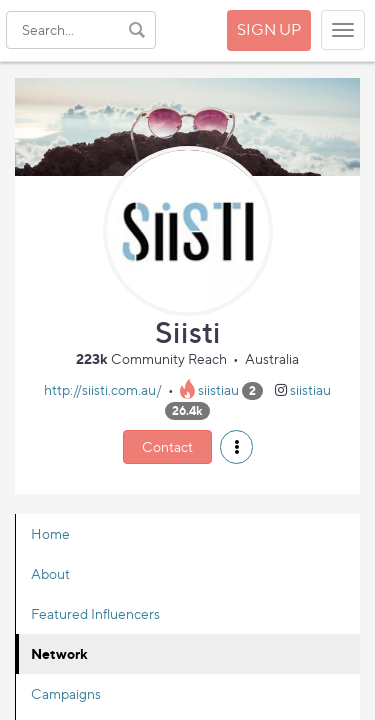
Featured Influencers (95, 613)
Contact (167, 446)
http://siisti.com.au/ (103, 389)
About (50, 573)
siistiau (218, 389)
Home (50, 533)
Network (59, 653)
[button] (236, 447)
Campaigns (66, 693)
